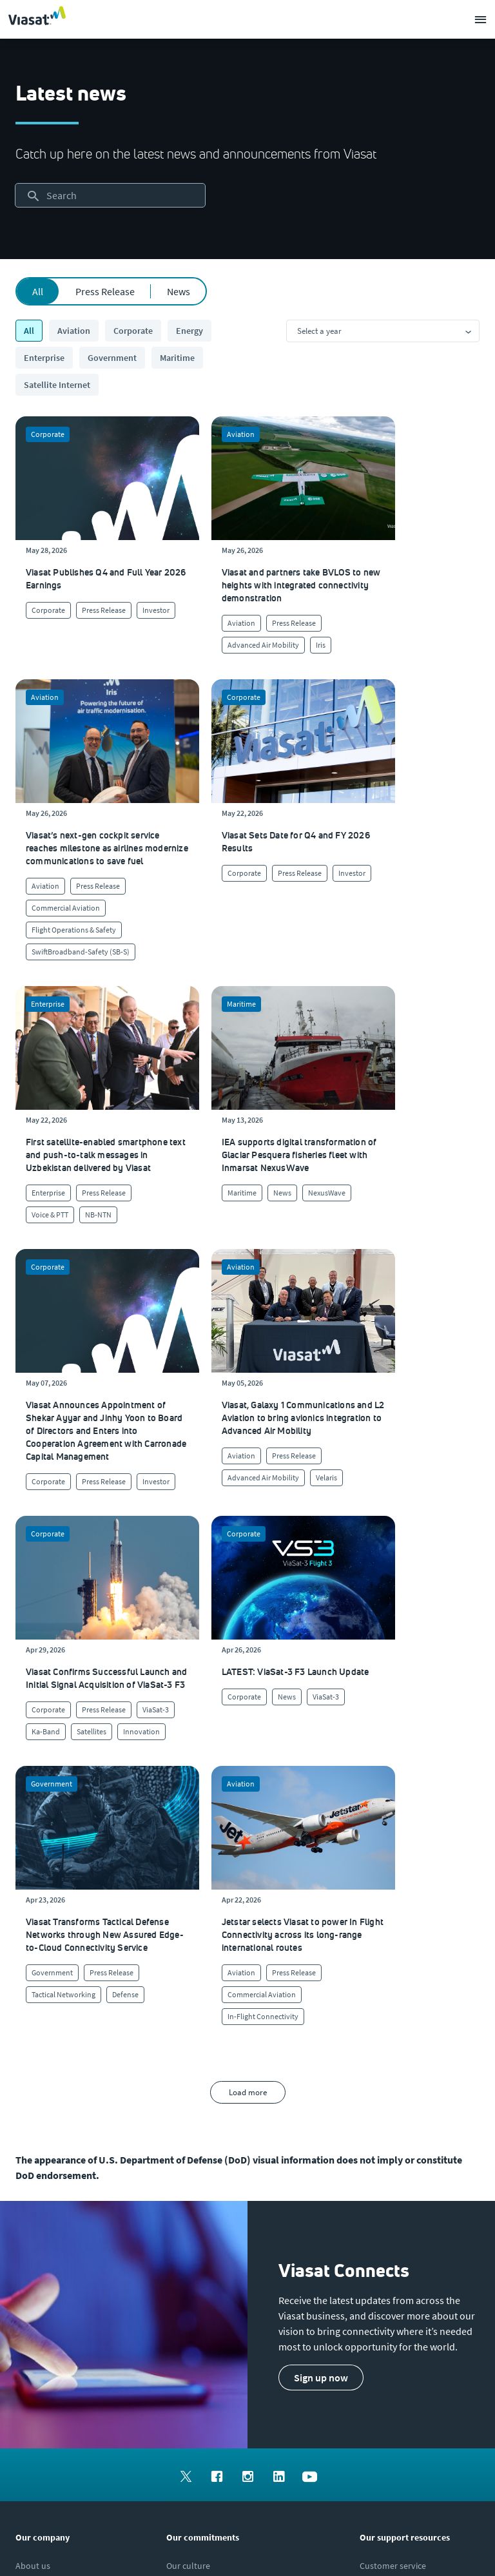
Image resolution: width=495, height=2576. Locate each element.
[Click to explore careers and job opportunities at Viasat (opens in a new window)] (29, 2145)
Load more (248, 1620)
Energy (189, 330)
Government (112, 357)
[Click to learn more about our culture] (188, 2094)
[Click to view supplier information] (400, 2145)
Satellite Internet (57, 385)
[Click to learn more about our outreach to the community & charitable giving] (225, 2197)
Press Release (105, 291)
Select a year (319, 330)
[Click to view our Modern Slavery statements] (68, 2248)
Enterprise (44, 357)
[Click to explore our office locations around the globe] (34, 2171)
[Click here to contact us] (380, 2171)
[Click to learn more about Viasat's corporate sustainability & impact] (210, 2120)
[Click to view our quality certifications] (209, 2145)
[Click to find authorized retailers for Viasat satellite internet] (398, 2120)
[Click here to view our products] (377, 2197)
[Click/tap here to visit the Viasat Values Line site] (49, 2274)
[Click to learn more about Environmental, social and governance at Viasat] (239, 2171)
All (37, 291)
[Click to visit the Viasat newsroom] (36, 2223)
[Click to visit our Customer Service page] (393, 2094)
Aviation (73, 330)
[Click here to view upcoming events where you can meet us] (28, 2120)
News (178, 291)
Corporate (133, 330)
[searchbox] (110, 195)
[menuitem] (185, 2003)
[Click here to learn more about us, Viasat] (32, 2094)
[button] (321, 1906)
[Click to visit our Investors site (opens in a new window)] (33, 2197)
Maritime (177, 357)
